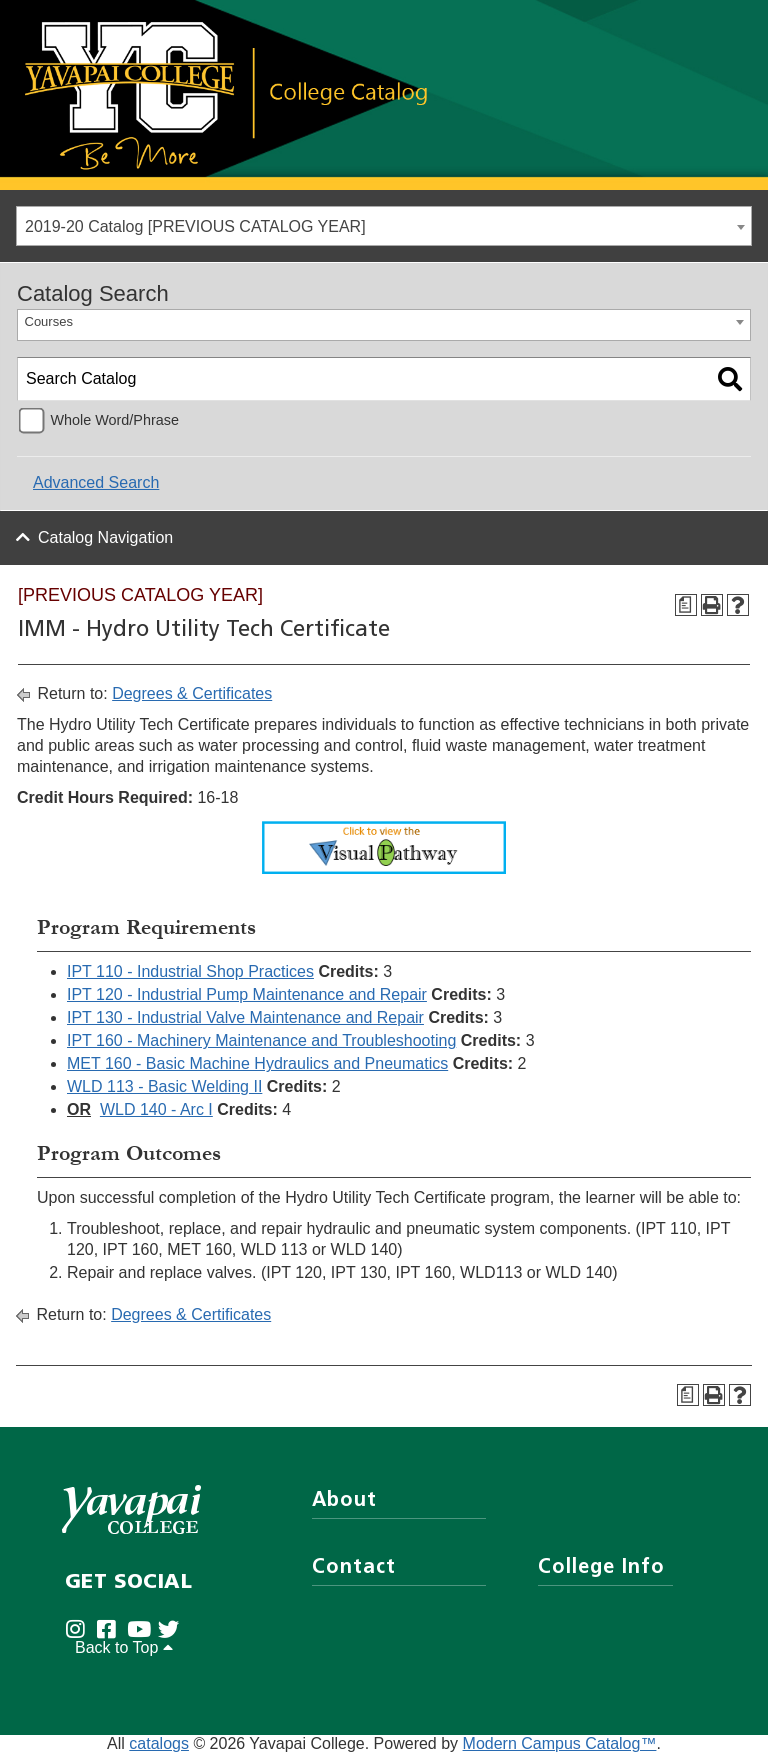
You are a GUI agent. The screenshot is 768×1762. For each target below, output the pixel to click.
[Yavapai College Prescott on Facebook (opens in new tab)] (111, 1638)
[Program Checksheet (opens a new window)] (686, 605)
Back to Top (124, 1656)
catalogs (159, 1752)
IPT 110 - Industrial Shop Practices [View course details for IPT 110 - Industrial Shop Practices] (190, 971)
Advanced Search (96, 482)
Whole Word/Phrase (114, 420)
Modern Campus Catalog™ (560, 1752)
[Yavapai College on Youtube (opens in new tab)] (142, 1638)
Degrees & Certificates (192, 693)
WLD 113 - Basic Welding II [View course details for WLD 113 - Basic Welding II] (164, 1086)
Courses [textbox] (49, 321)
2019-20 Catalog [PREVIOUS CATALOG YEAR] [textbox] (195, 226)
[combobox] (384, 226)
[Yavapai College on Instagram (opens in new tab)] (80, 1638)
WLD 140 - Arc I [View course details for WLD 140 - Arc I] (156, 1109)
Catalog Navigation (105, 537)
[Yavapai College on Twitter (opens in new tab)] (173, 1638)
